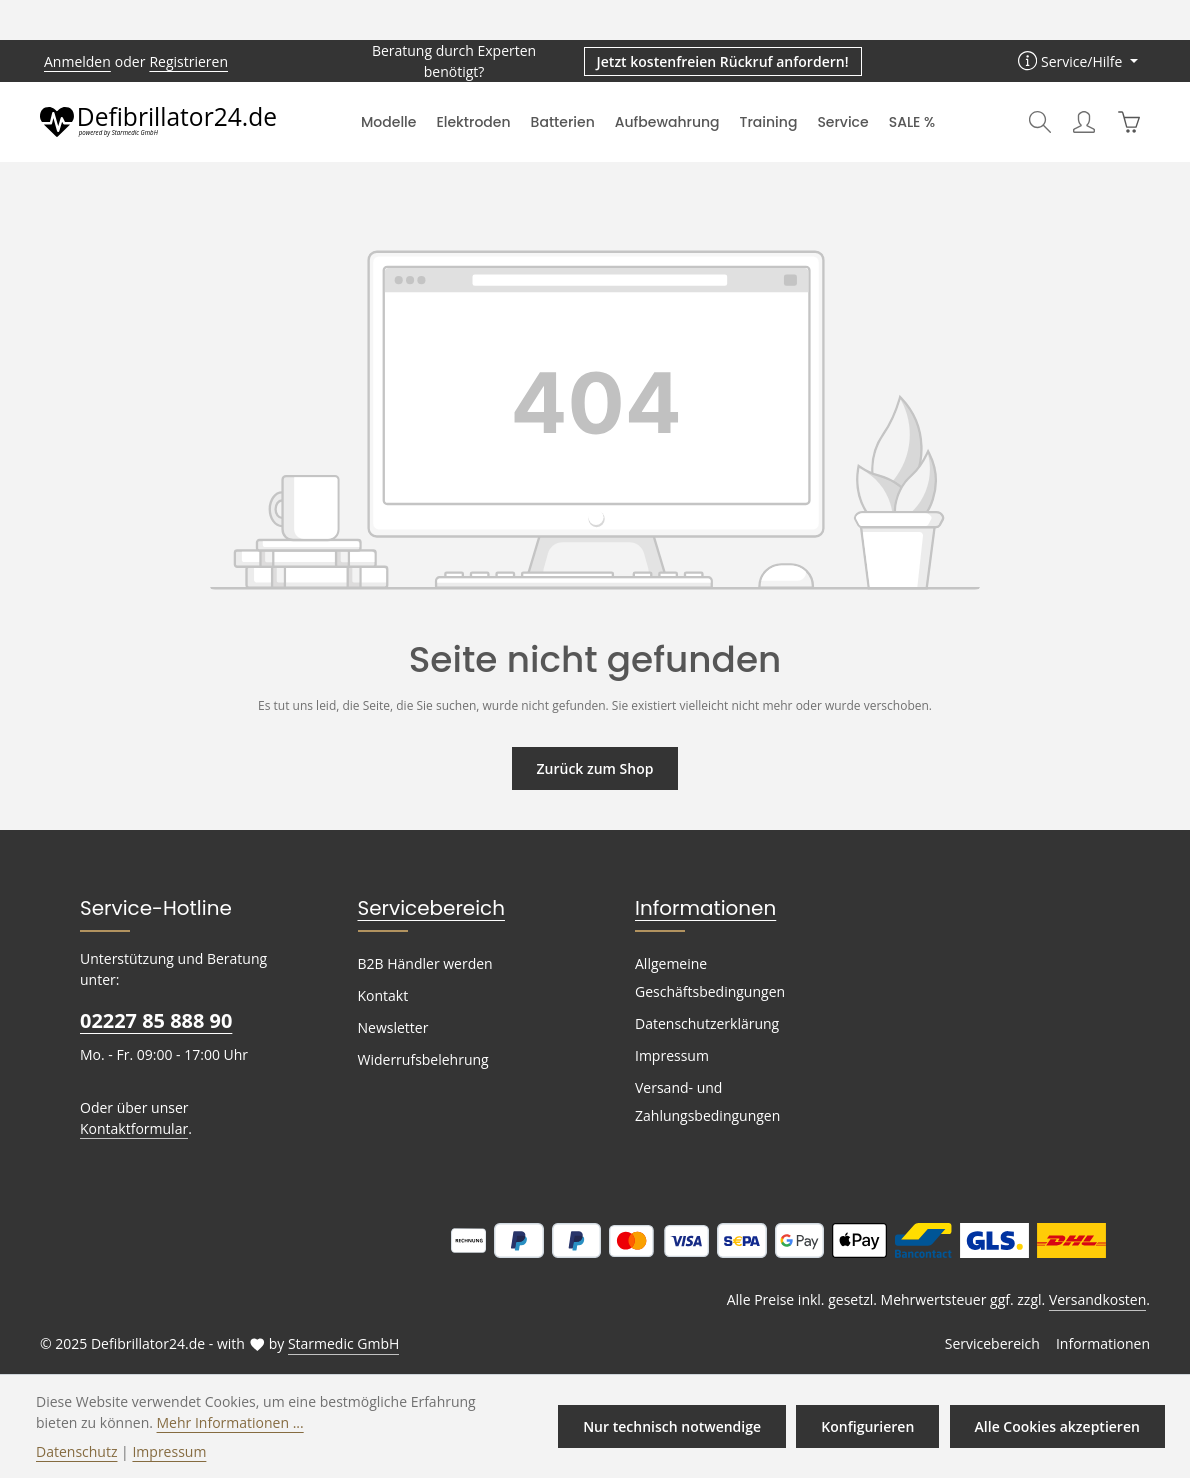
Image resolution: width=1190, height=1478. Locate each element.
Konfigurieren (872, 1426)
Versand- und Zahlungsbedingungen (704, 1102)
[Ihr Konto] (1084, 122)
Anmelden (75, 61)
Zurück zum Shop (594, 768)
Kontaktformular (129, 1128)
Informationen (696, 908)
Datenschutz (75, 1451)
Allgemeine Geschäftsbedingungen (707, 978)
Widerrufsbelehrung (419, 1060)
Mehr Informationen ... (158, 1422)
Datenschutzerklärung (703, 1024)
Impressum (669, 1056)
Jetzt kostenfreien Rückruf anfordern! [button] (724, 61)
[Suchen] (1040, 122)
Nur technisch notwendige (680, 1426)
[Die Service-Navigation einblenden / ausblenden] (1079, 61)
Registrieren (180, 61)
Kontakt (381, 996)
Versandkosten (1099, 1300)
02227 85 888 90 (155, 1020)
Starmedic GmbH (328, 1344)
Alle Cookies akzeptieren (1058, 1426)
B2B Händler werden (422, 964)
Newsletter (391, 1028)
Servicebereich (424, 908)
